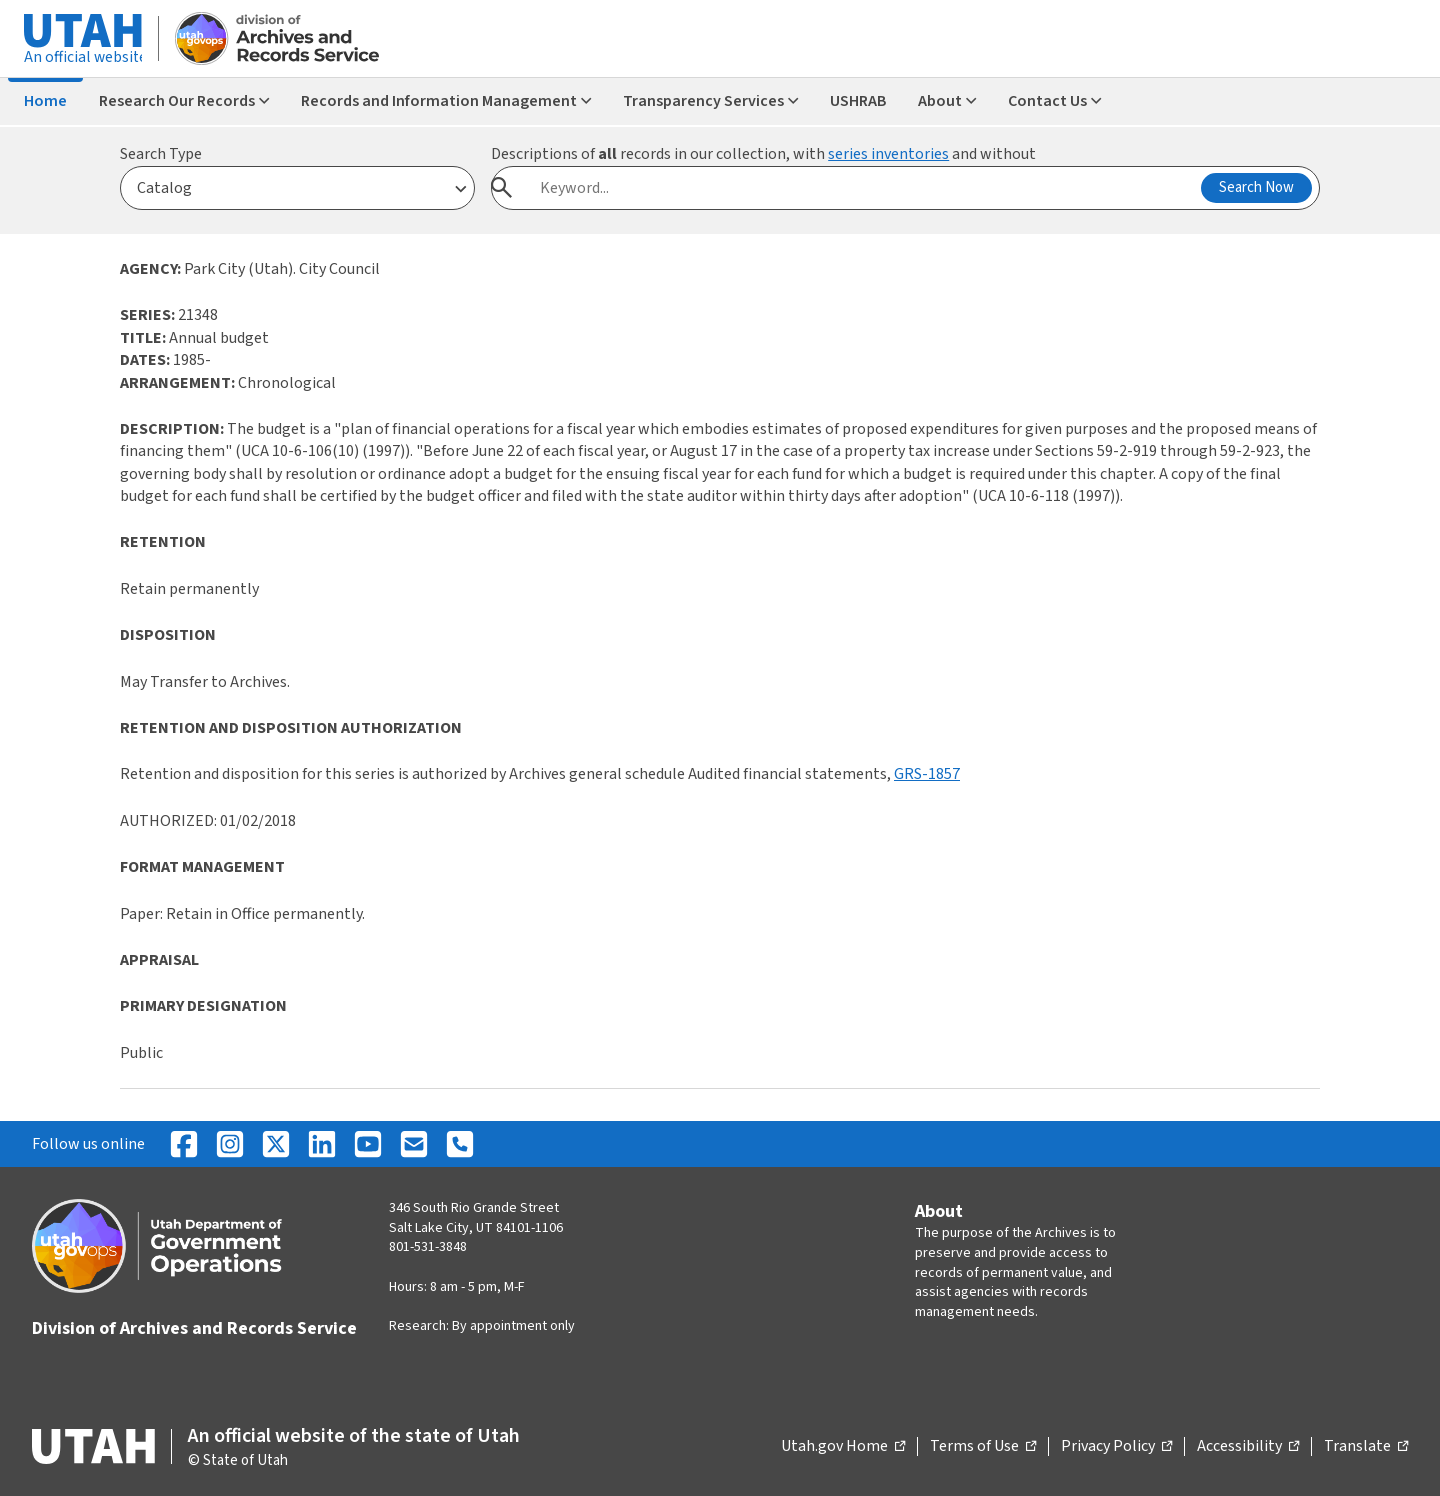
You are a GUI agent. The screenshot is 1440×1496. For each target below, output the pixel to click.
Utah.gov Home (843, 1447)
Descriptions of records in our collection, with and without (763, 154)
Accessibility (1248, 1447)
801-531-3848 (428, 1247)
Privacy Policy (1116, 1447)
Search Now (1256, 187)
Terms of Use (983, 1447)
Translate (1366, 1447)
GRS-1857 (927, 774)
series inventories (888, 154)
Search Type (161, 154)
